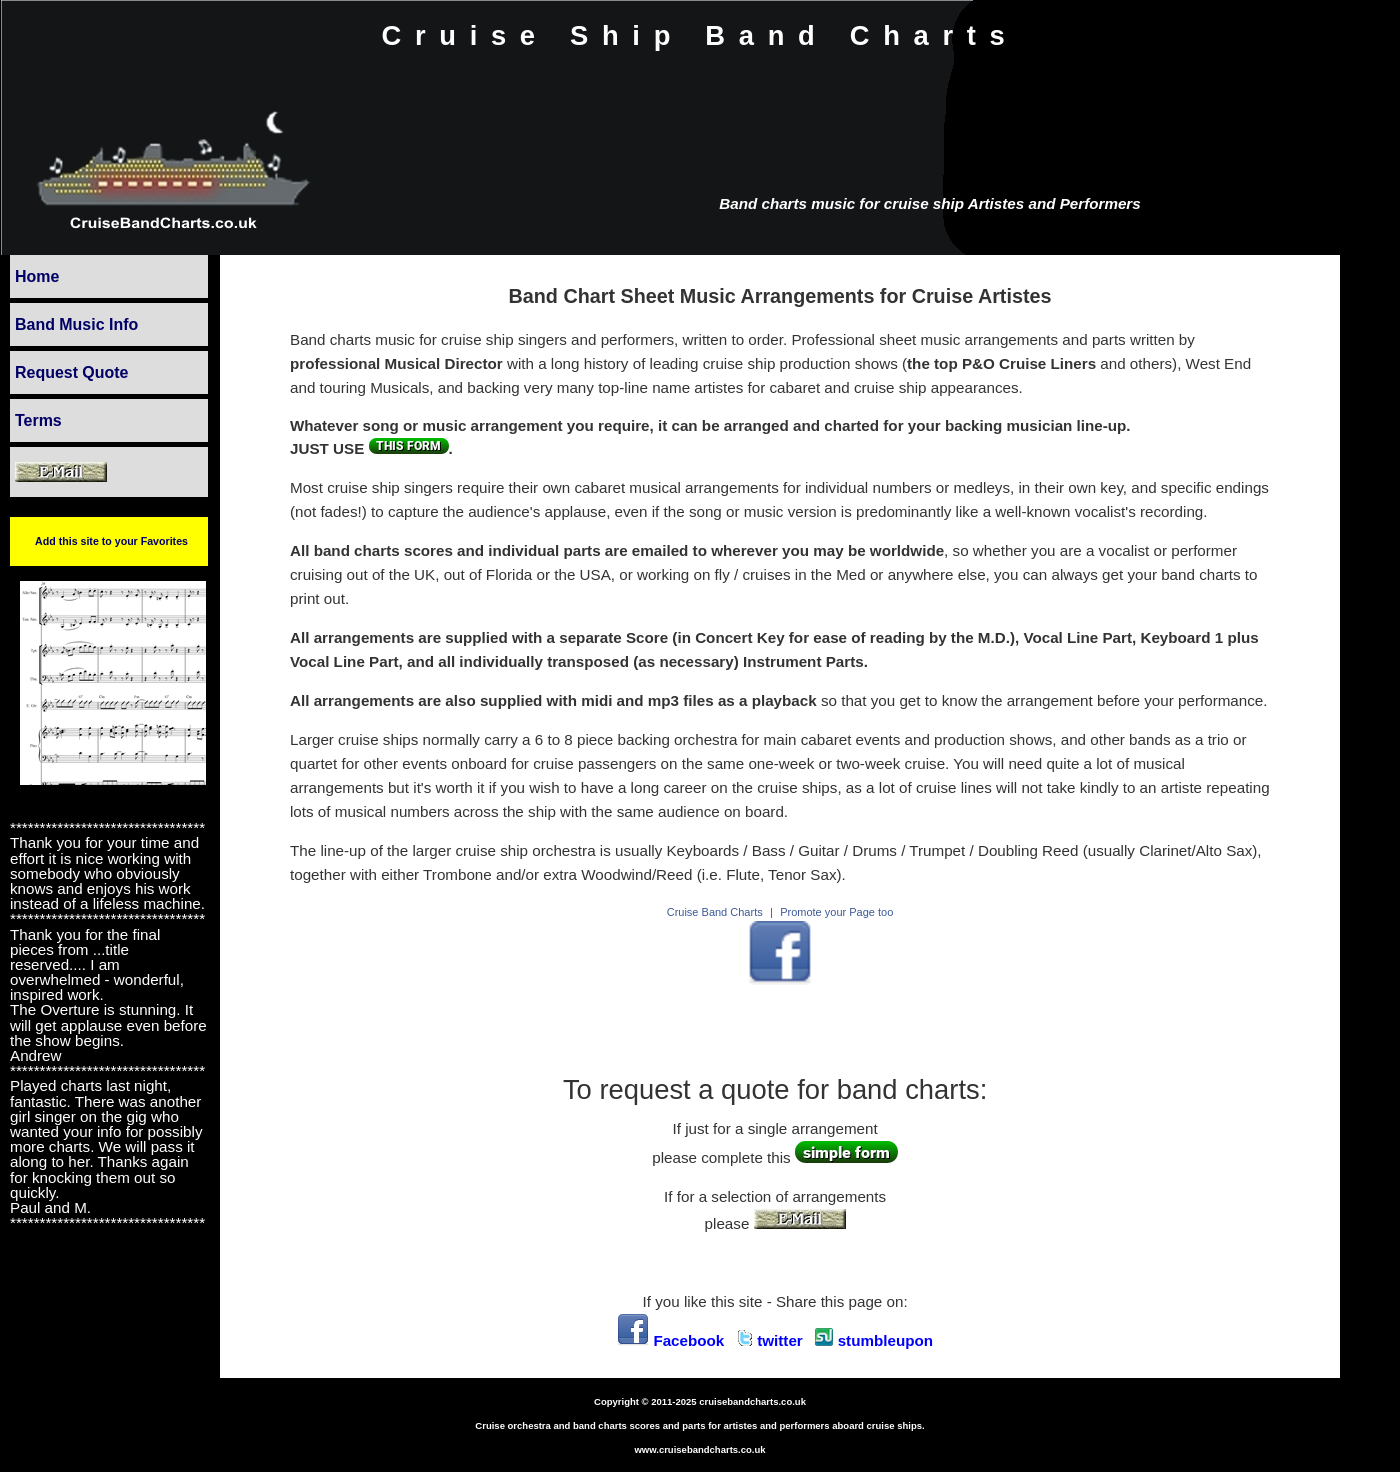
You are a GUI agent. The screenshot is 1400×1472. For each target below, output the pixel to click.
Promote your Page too (836, 912)
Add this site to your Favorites (111, 541)
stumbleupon (874, 1340)
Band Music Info (76, 324)
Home (37, 276)
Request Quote (71, 372)
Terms (38, 420)
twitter (770, 1340)
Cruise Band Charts (715, 912)
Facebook (670, 1340)
